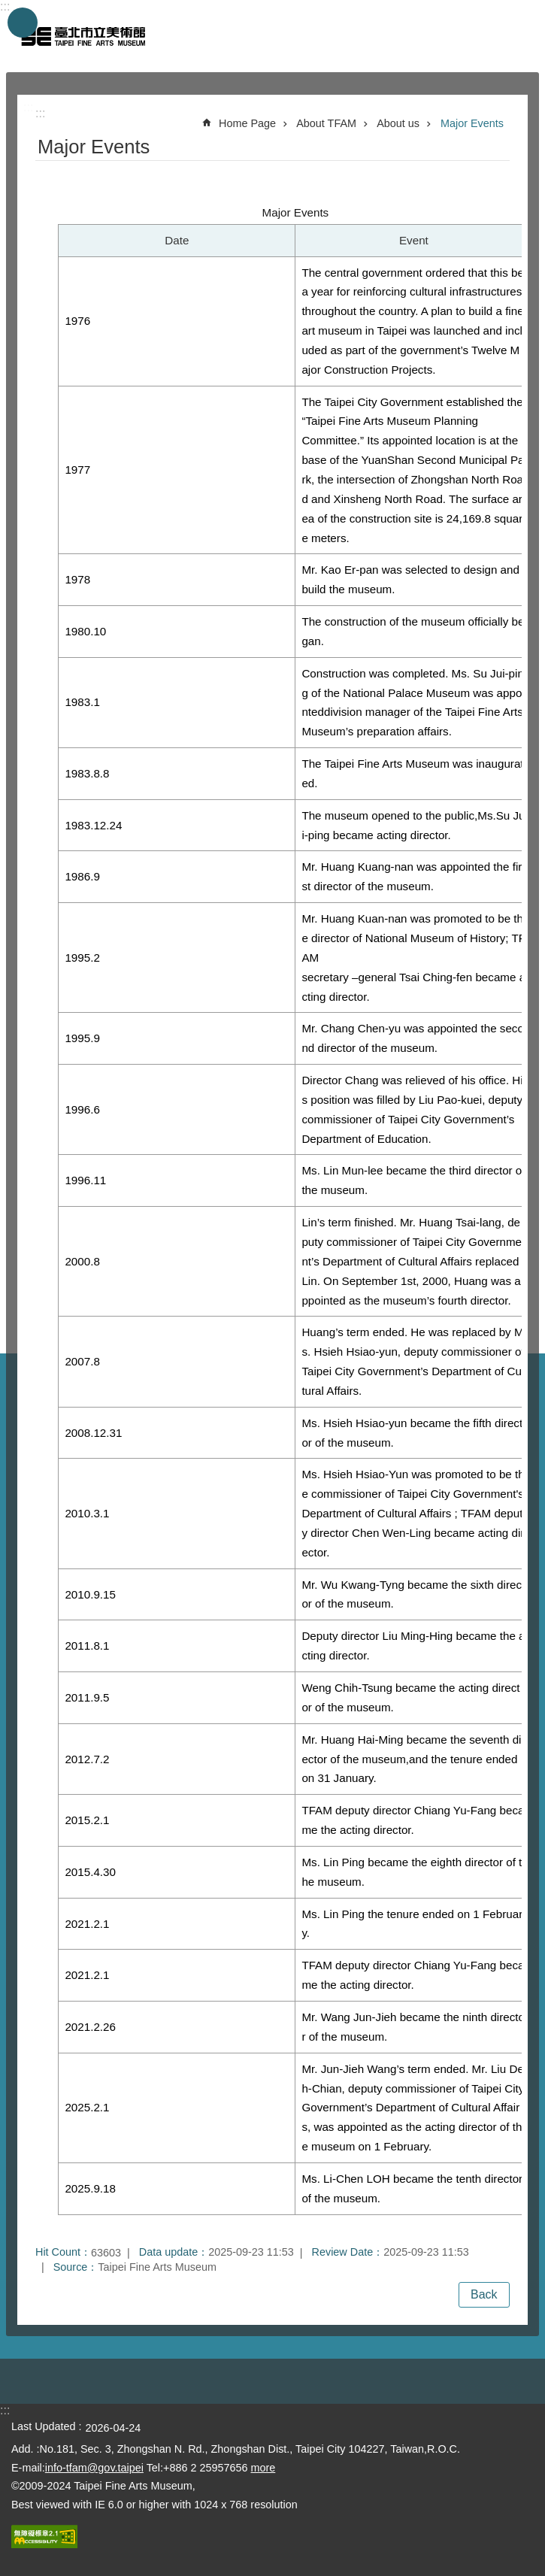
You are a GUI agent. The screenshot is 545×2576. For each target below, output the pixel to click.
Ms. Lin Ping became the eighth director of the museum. (411, 1872)
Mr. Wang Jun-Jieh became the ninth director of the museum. (413, 2027)
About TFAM (326, 123)
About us (398, 123)
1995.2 (82, 957)
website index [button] (23, 23)
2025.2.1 (87, 2107)
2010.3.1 (87, 1513)
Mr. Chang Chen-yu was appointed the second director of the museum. (412, 1038)
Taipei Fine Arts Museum (82, 36)
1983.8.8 (87, 773)
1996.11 (85, 1180)
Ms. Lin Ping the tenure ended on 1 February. (411, 1924)
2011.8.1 (87, 1645)
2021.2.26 (90, 2026)
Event (413, 240)
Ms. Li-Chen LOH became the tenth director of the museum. (411, 2188)
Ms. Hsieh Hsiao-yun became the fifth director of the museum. (411, 1433)
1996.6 (82, 1109)
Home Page (247, 123)
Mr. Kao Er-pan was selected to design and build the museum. (410, 579)
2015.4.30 (90, 1871)
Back (484, 2294)
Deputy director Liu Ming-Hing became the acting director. (413, 1645)
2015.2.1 (87, 1820)
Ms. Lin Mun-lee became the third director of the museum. (413, 1180)
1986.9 (82, 876)
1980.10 (85, 631)
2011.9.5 (87, 1697)
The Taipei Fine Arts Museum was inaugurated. (412, 773)
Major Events (472, 123)
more (262, 2468)
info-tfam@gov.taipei (94, 2468)
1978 (77, 579)
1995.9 (82, 1038)
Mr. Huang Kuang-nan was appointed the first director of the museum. (411, 876)
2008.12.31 (93, 1432)
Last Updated (43, 2426)
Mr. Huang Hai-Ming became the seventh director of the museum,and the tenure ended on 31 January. (413, 1759)
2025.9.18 (90, 2188)
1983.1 (82, 702)
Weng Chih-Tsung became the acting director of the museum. (410, 1697)
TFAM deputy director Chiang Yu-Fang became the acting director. (412, 1820)
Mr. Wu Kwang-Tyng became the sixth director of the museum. (413, 1594)
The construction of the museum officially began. (412, 631)
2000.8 (82, 1261)
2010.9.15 (90, 1594)
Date (177, 240)
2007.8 (82, 1361)
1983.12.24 (93, 825)
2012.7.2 (87, 1759)
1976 (77, 320)
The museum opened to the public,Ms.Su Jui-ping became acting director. (413, 825)
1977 (77, 469)
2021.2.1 (87, 1923)
